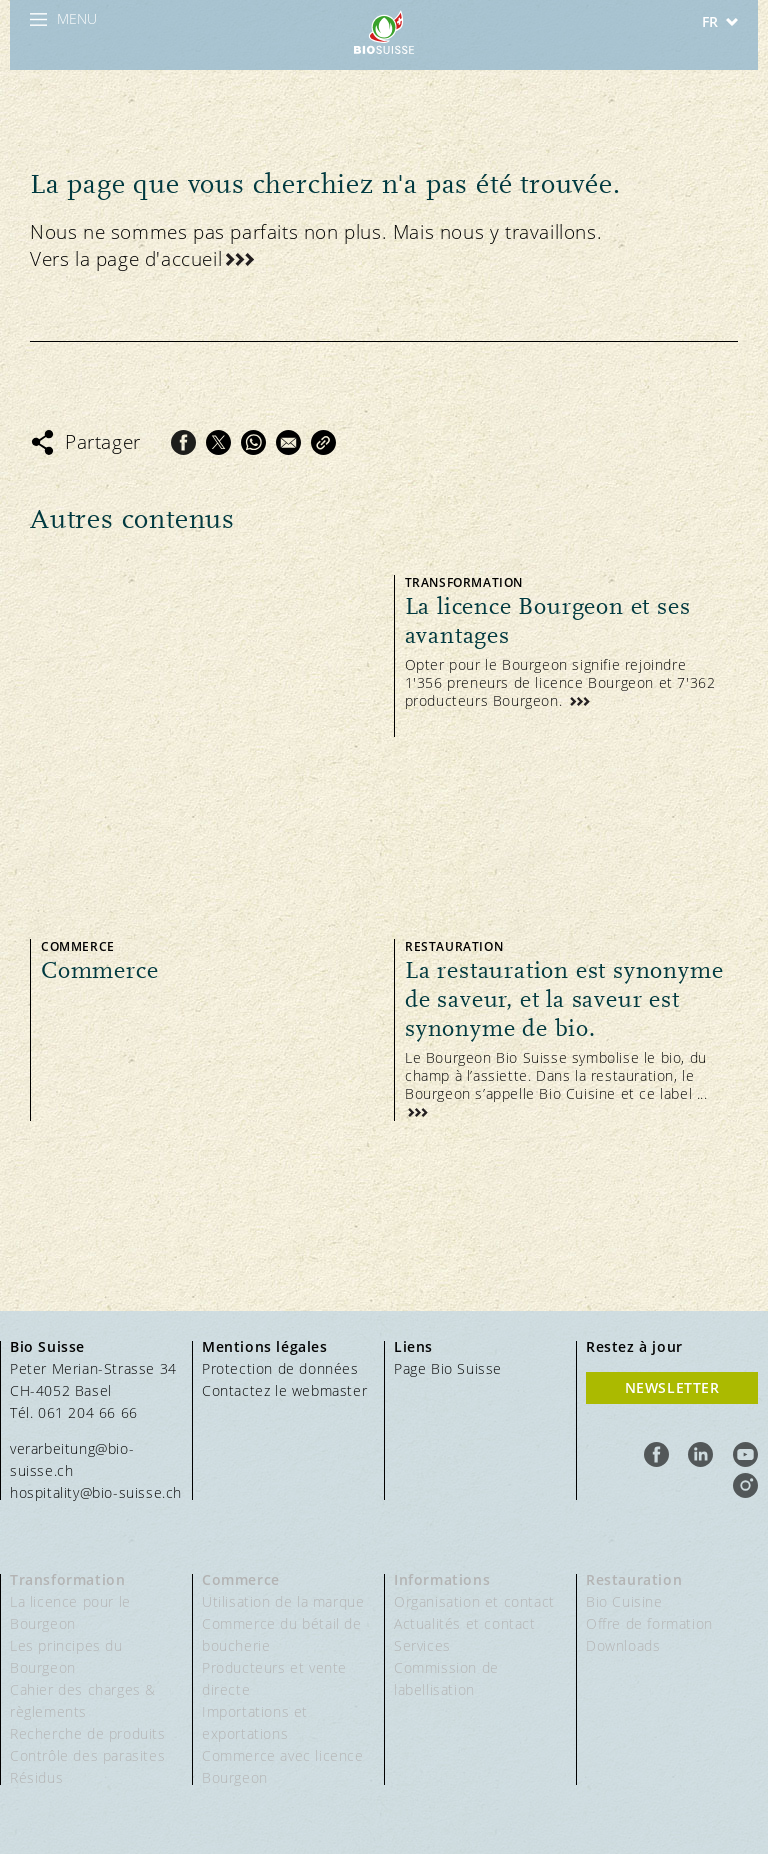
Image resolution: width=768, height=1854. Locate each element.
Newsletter (672, 1387)
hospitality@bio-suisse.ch (96, 1492)
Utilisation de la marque (283, 1601)
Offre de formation (649, 1623)
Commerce (241, 1579)
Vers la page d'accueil (126, 259)
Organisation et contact (474, 1601)
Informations (442, 1579)
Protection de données (280, 1368)
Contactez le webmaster (284, 1390)
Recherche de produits (88, 1733)
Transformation (67, 1579)
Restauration (634, 1579)
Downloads (623, 1645)
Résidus (36, 1777)
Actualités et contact (465, 1623)
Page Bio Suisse (448, 1368)
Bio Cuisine (624, 1601)
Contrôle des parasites (87, 1755)
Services (422, 1645)
